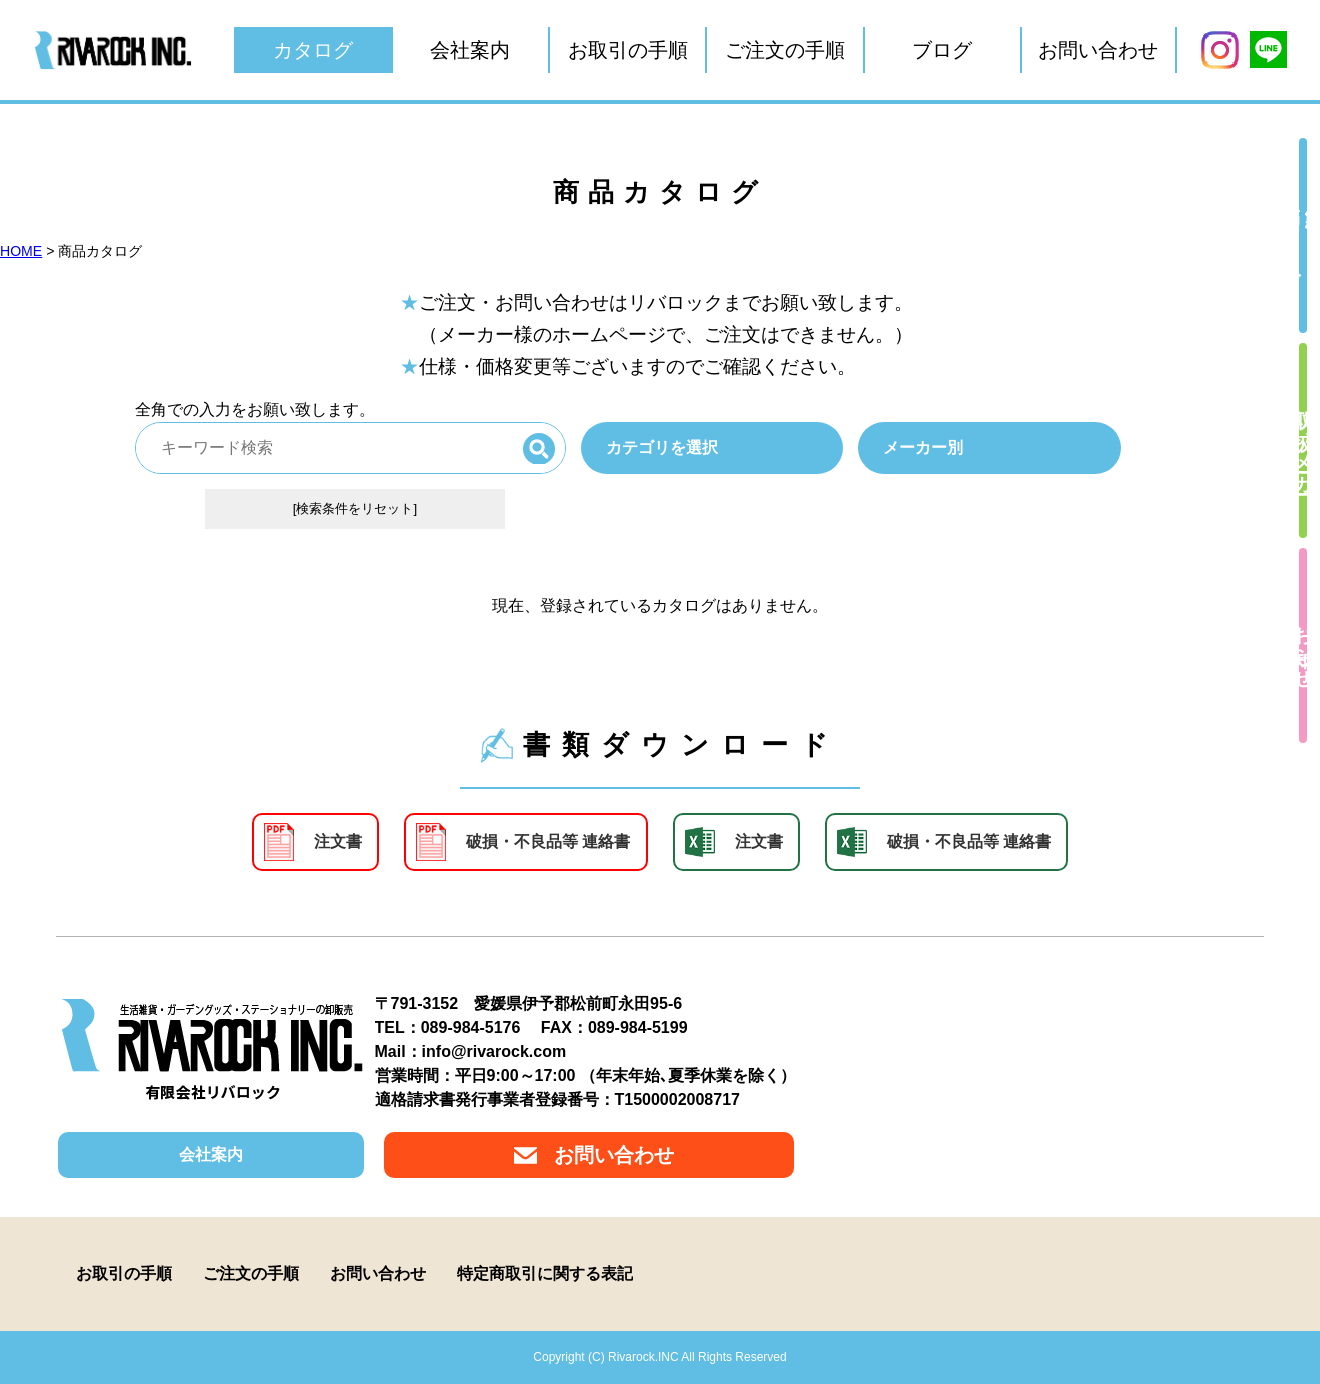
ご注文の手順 (785, 50)
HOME (21, 251)
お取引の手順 (628, 50)
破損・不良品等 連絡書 (548, 841)
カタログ (313, 50)
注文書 (338, 841)
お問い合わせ (1098, 50)
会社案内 (470, 50)
